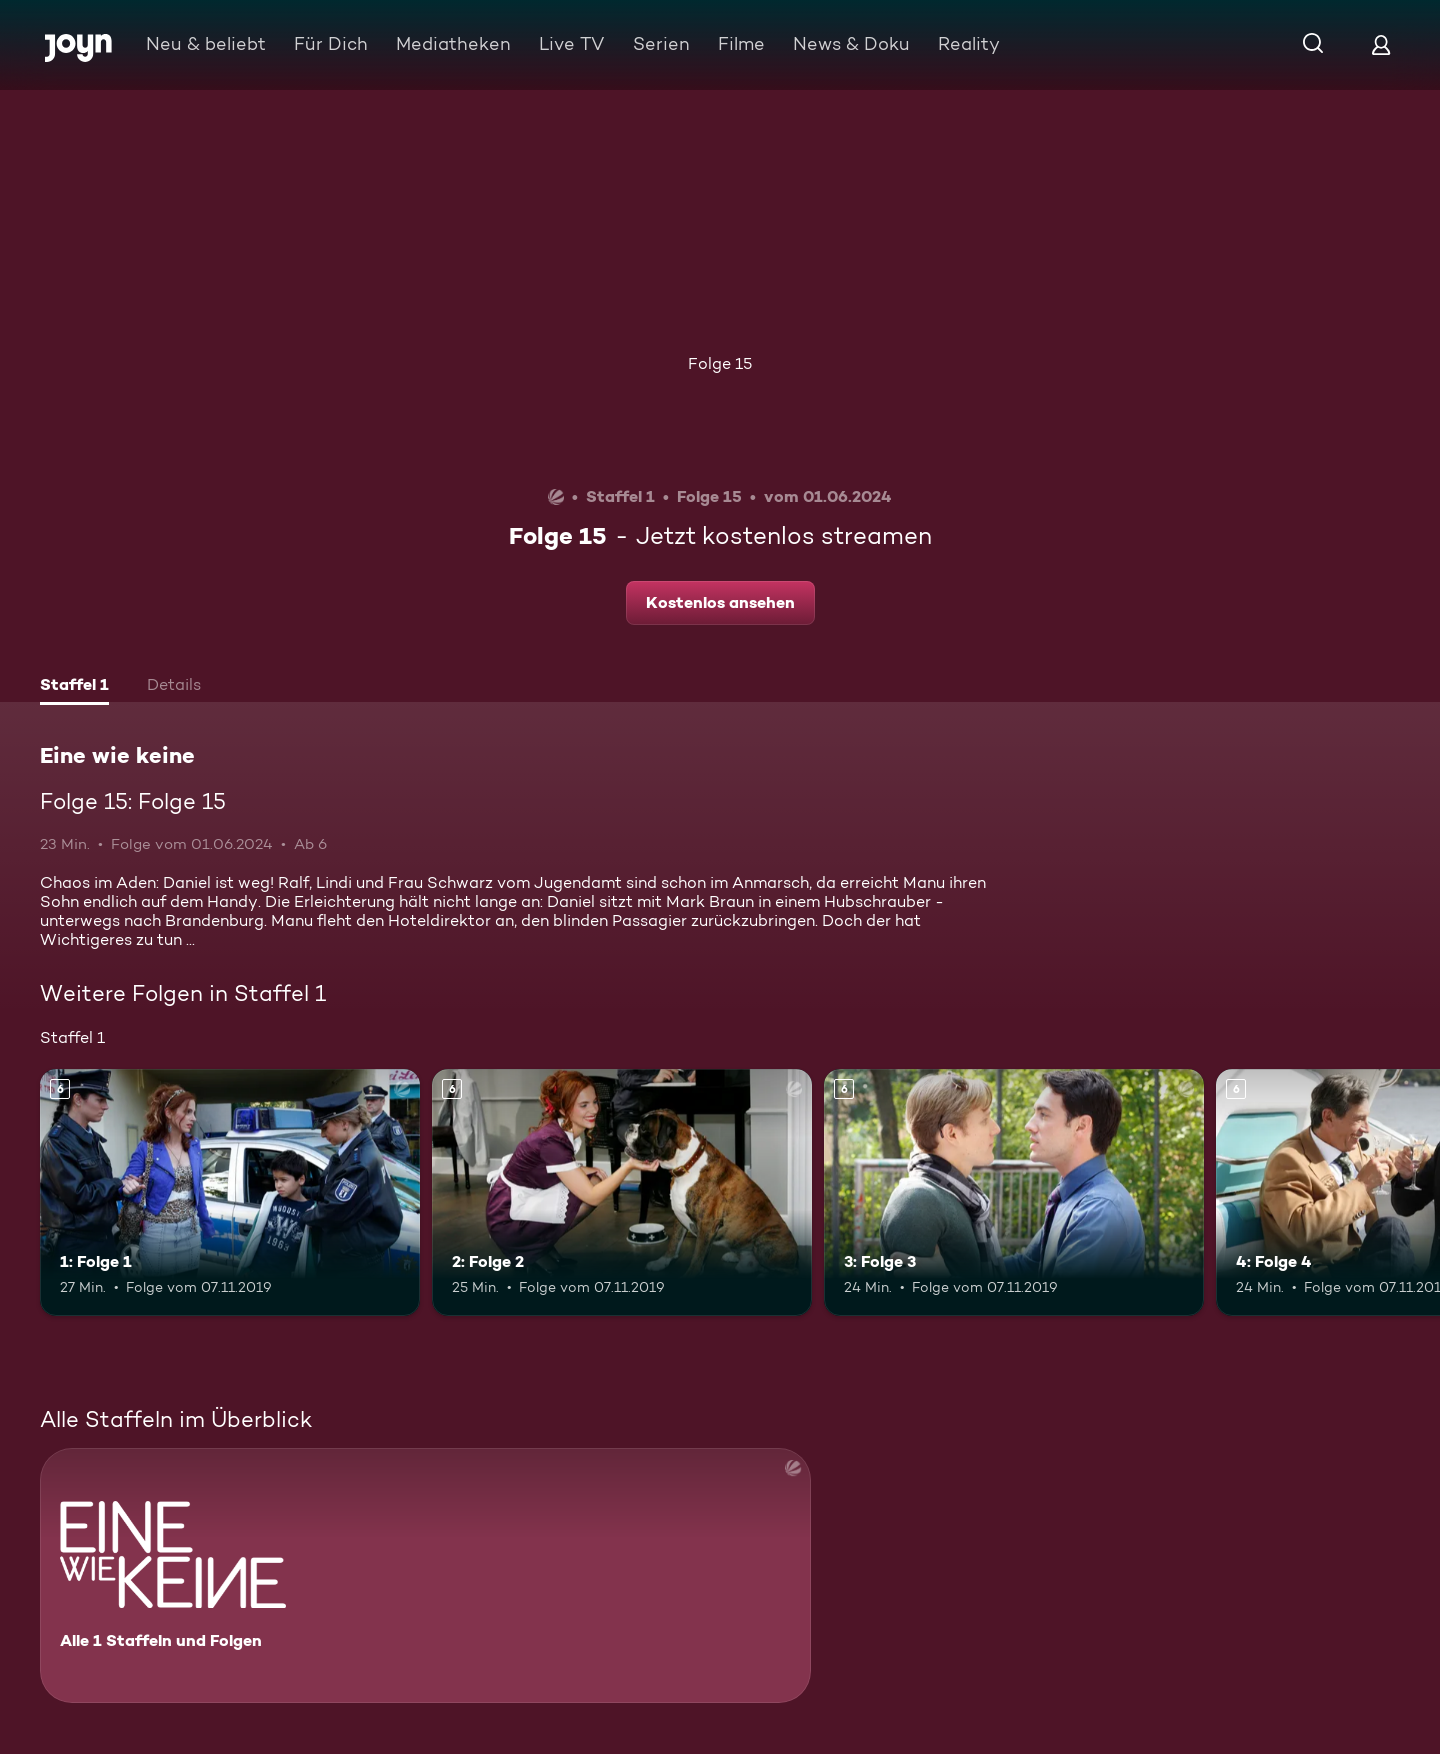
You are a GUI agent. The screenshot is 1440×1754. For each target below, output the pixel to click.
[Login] (1381, 44)
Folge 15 (720, 363)
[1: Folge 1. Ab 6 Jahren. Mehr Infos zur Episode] (230, 1192)
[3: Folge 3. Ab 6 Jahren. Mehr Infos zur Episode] (1014, 1192)
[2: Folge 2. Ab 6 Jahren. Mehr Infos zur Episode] (622, 1192)
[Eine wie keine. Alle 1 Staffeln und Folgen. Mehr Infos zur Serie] (425, 1575)
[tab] (74, 687)
